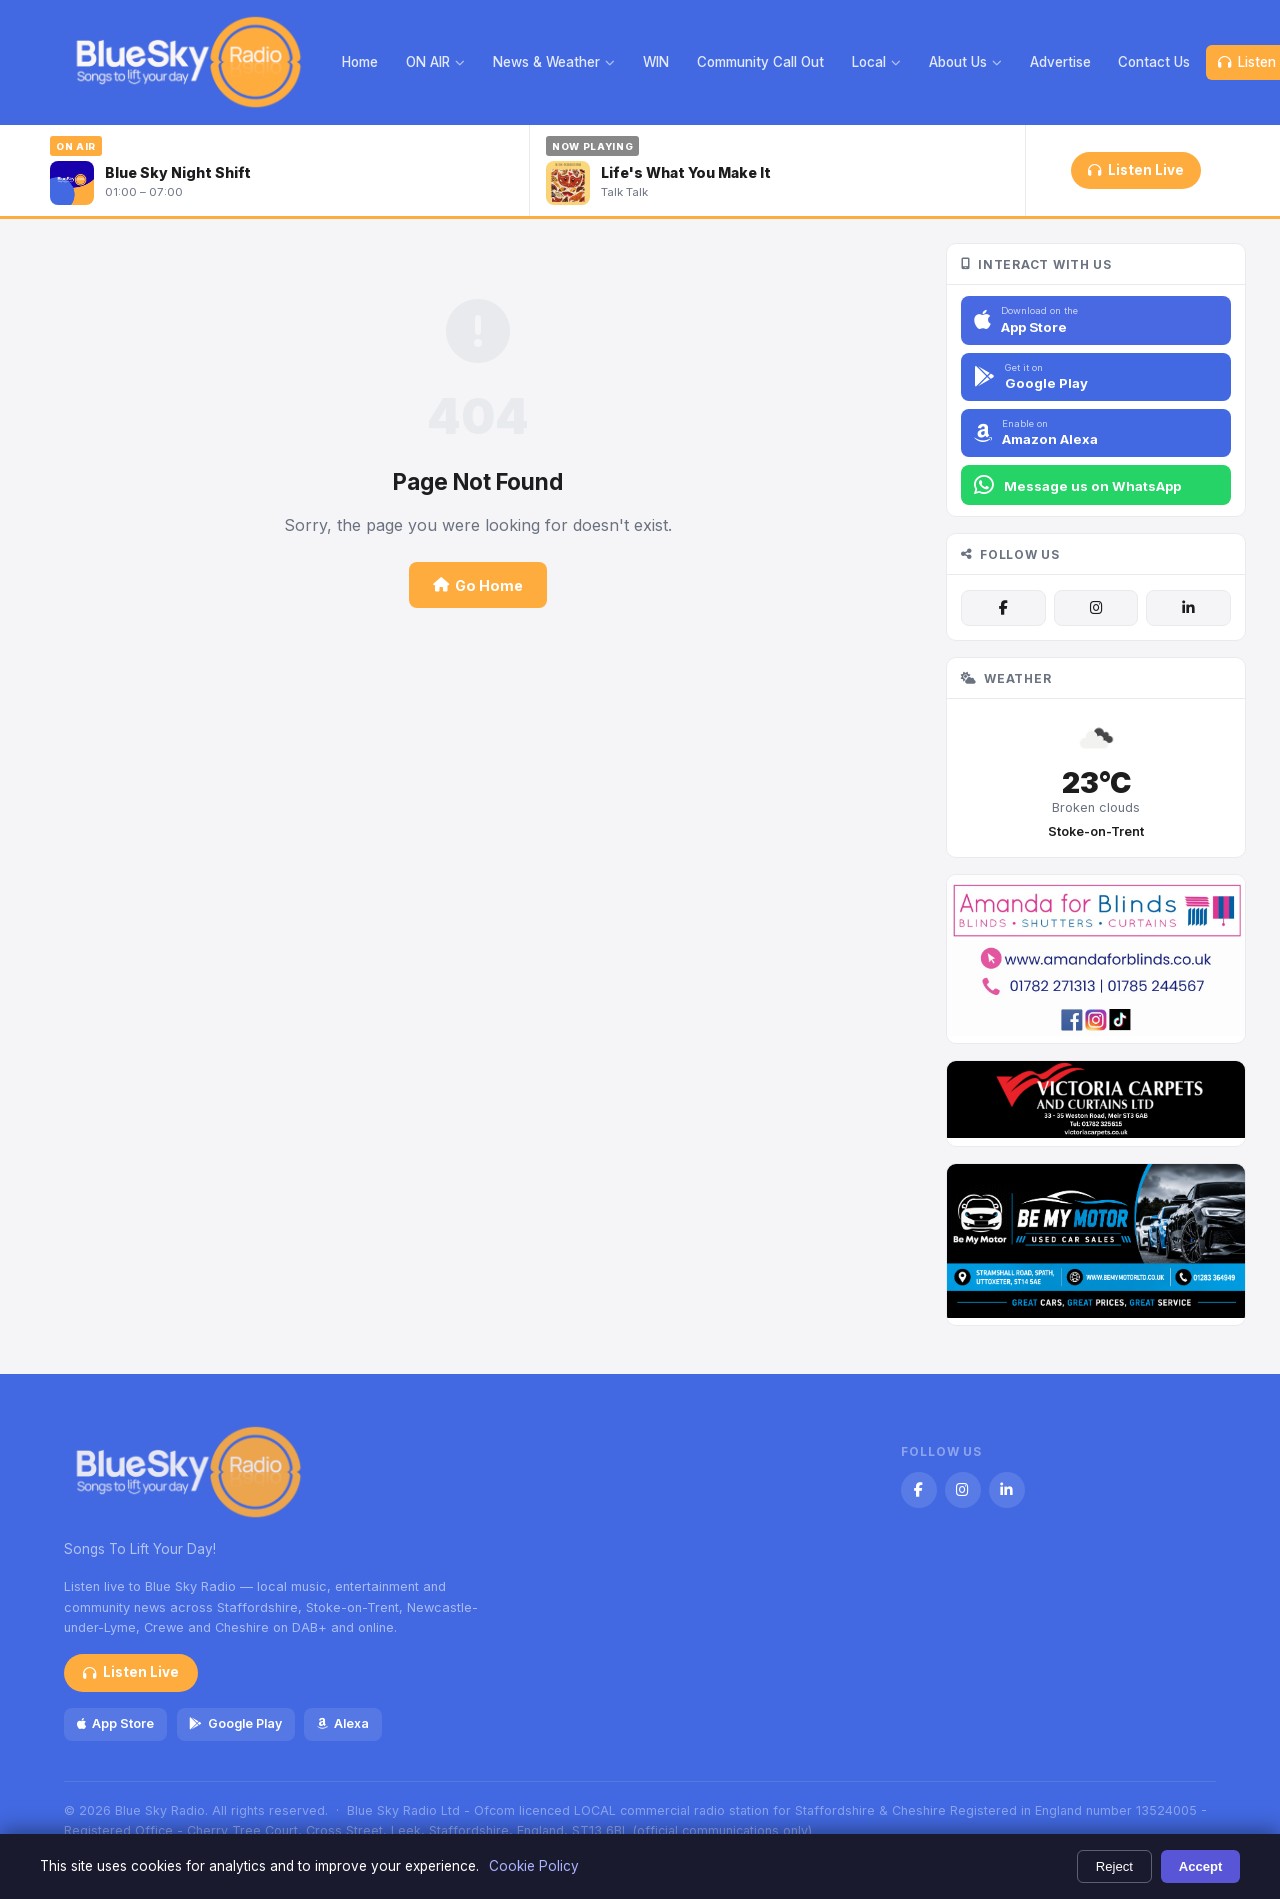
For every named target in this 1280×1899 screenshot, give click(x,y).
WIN (656, 62)
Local (876, 62)
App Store (115, 1723)
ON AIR (435, 62)
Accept (1201, 1866)
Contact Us (1154, 62)
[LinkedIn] (1188, 608)
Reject (1114, 1866)
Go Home (478, 585)
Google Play (235, 1723)
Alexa (343, 1723)
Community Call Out (760, 62)
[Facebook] (1003, 608)
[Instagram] (1096, 608)
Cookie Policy (534, 1866)
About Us (965, 62)
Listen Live (1135, 170)
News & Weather (554, 62)
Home (360, 62)
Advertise (1060, 62)
